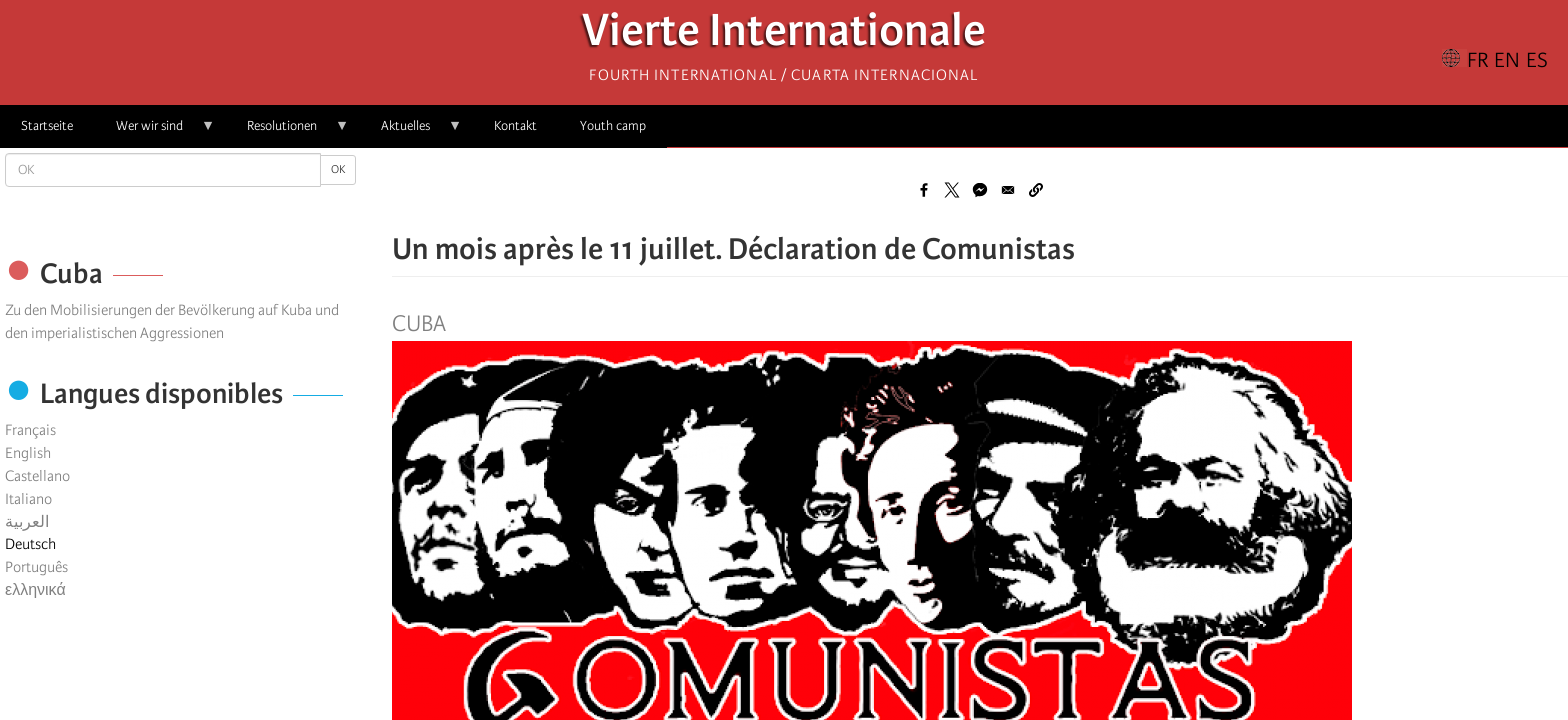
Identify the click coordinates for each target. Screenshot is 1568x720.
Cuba (419, 324)
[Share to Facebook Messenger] (980, 190)
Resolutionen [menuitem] (287, 132)
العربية (27, 522)
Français (30, 430)
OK (338, 169)
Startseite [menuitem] (47, 125)
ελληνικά (35, 590)
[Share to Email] (1008, 190)
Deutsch (30, 544)
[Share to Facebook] (924, 190)
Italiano (28, 499)
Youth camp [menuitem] (613, 125)
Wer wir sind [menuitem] (155, 132)
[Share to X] (952, 190)
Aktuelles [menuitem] (411, 132)
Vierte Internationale (784, 35)
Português (36, 567)
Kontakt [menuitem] (515, 125)
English (28, 453)
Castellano (37, 476)
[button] (1036, 190)
